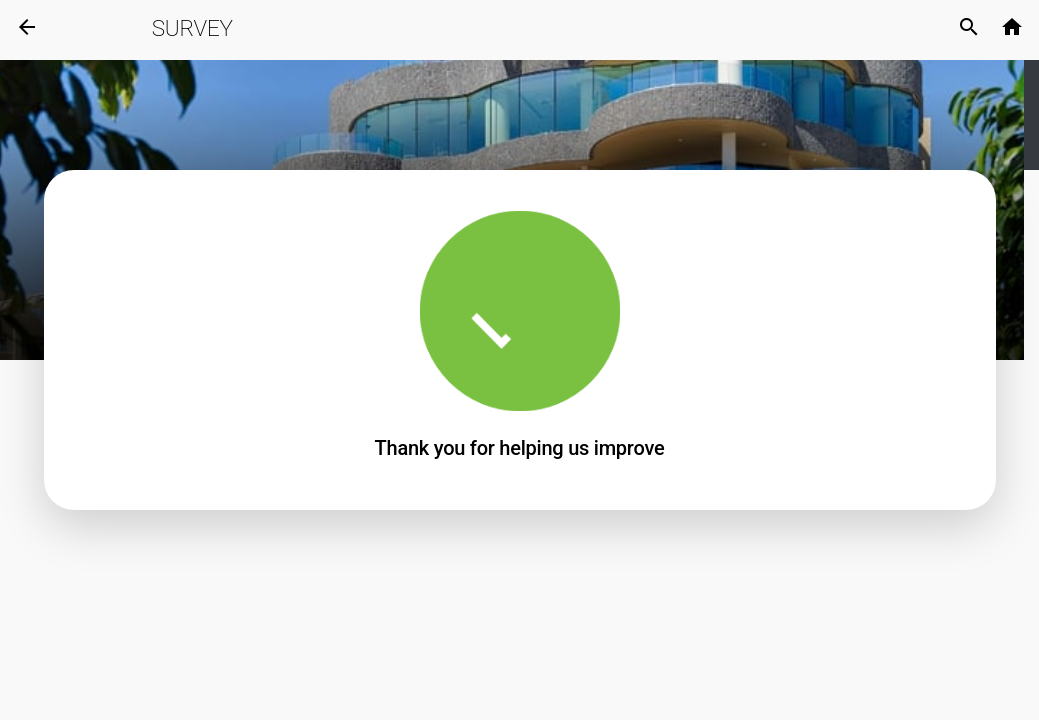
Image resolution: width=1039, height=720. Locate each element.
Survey (192, 28)
